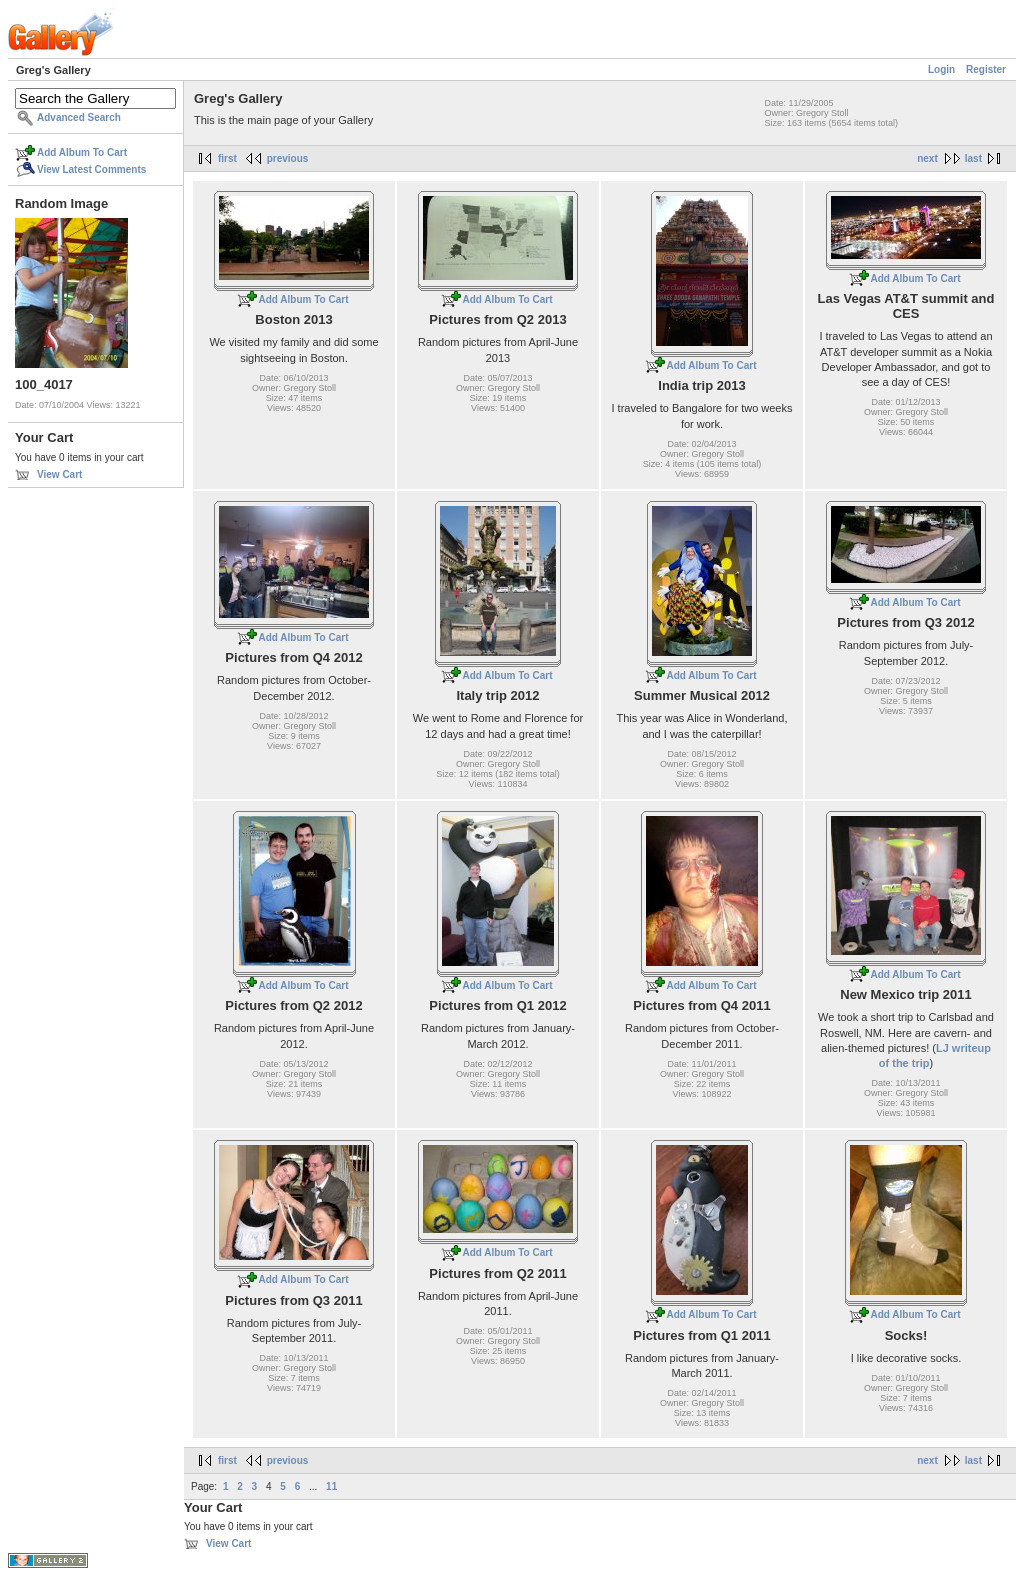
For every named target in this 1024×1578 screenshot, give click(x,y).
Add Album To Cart (82, 152)
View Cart (59, 474)
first (227, 158)
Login (941, 69)
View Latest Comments (91, 169)
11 (331, 1486)
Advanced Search (79, 117)
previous (288, 158)
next (927, 158)
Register (986, 69)
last (973, 158)
